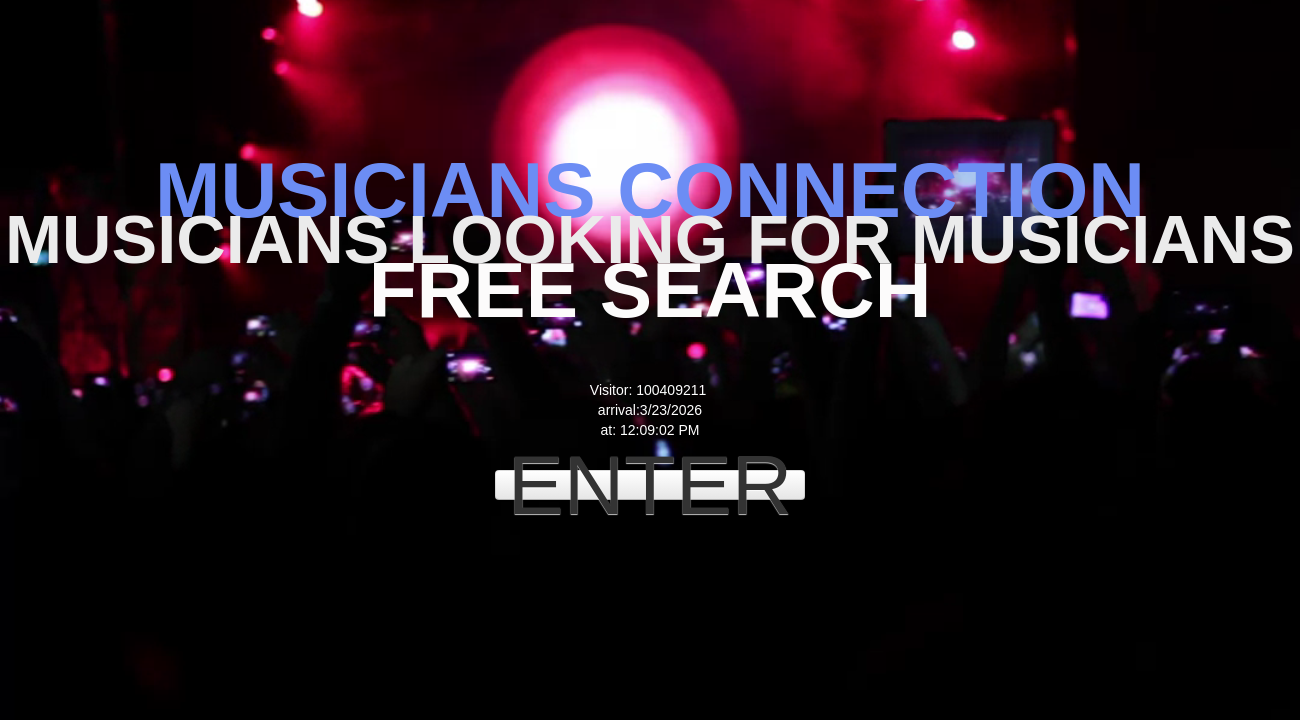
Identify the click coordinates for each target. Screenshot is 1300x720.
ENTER (650, 485)
